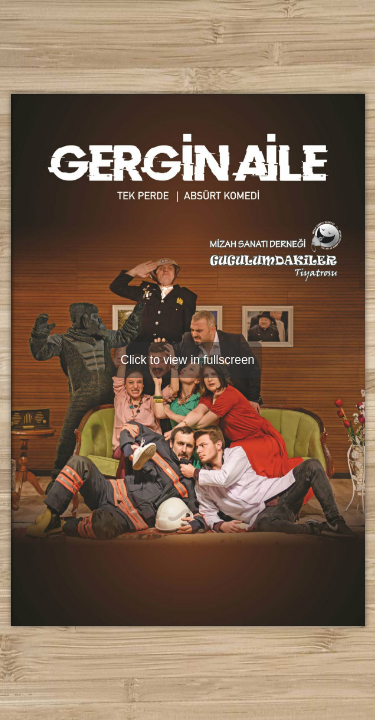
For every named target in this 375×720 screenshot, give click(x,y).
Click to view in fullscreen (187, 360)
